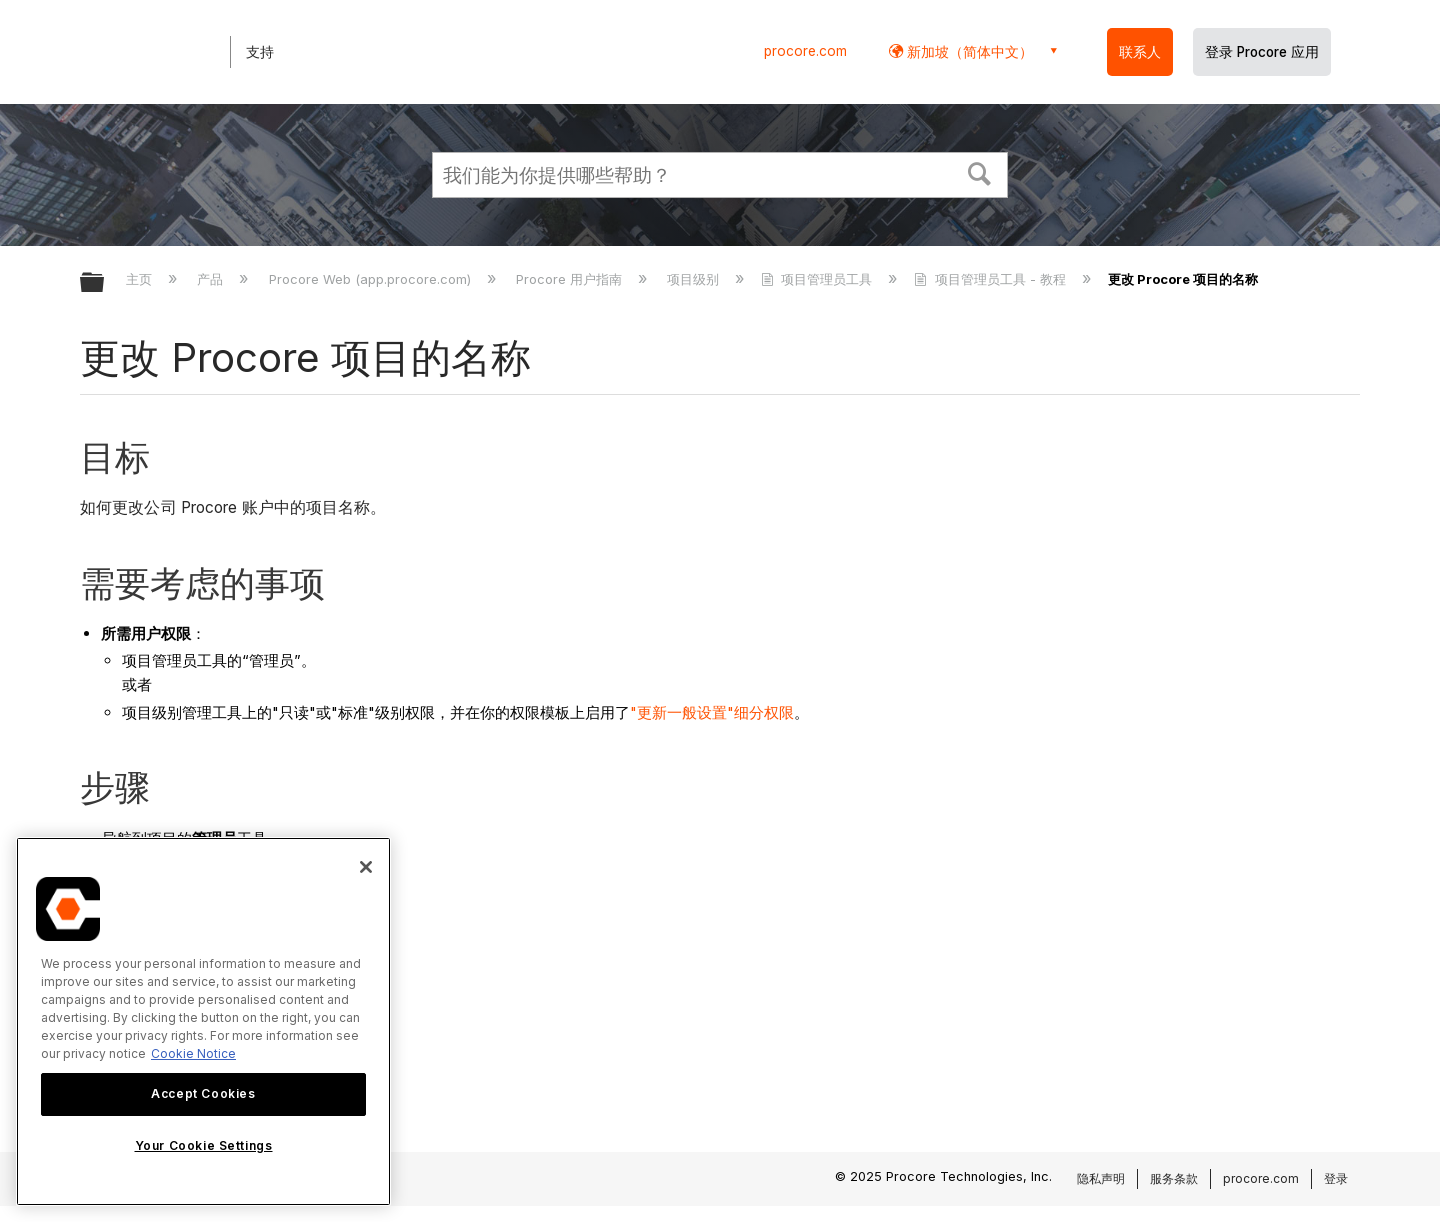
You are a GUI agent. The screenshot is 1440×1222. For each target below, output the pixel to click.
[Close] (366, 867)
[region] (203, 1021)
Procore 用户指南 (571, 279)
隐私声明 (1101, 1178)
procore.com (805, 51)
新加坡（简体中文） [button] (968, 51)
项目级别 (695, 279)
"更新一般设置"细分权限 (712, 712)
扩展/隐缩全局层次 (105, 283)
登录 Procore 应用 (1262, 52)
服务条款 (1174, 1178)
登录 (1336, 1178)
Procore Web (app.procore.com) (372, 279)
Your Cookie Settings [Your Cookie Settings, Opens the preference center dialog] (204, 1145)
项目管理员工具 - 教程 (991, 279)
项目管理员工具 (818, 279)
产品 (212, 279)
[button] (980, 172)
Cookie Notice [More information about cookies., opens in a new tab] (193, 1053)
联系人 (1140, 52)
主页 (141, 279)
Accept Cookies (203, 1093)
